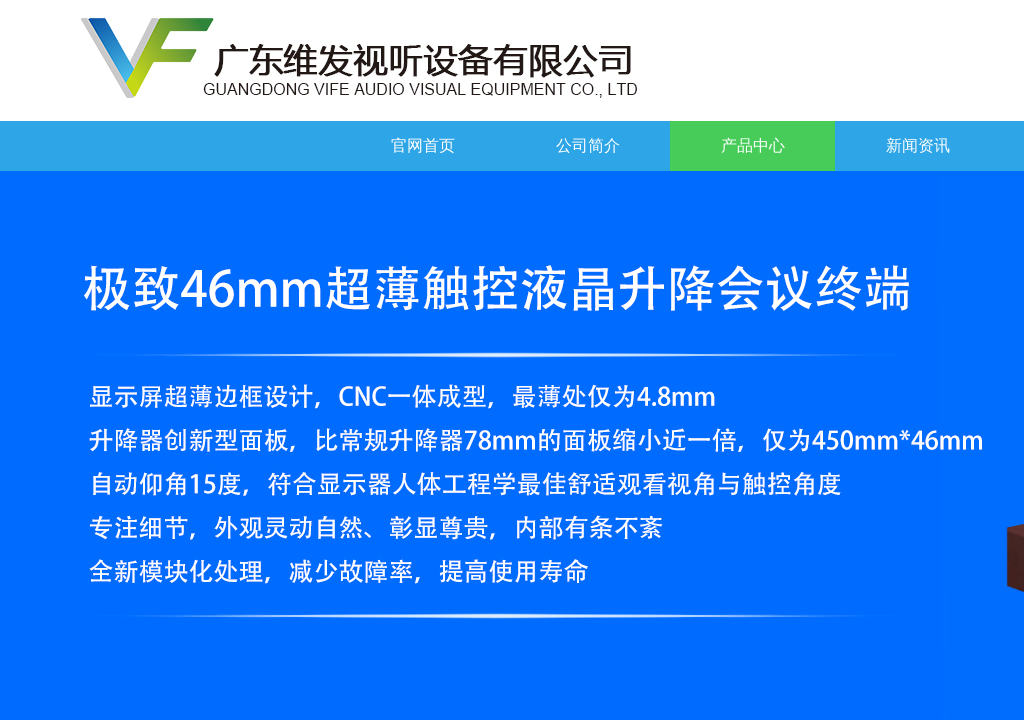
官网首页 (423, 145)
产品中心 (753, 145)
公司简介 (588, 145)
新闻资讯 (918, 145)
